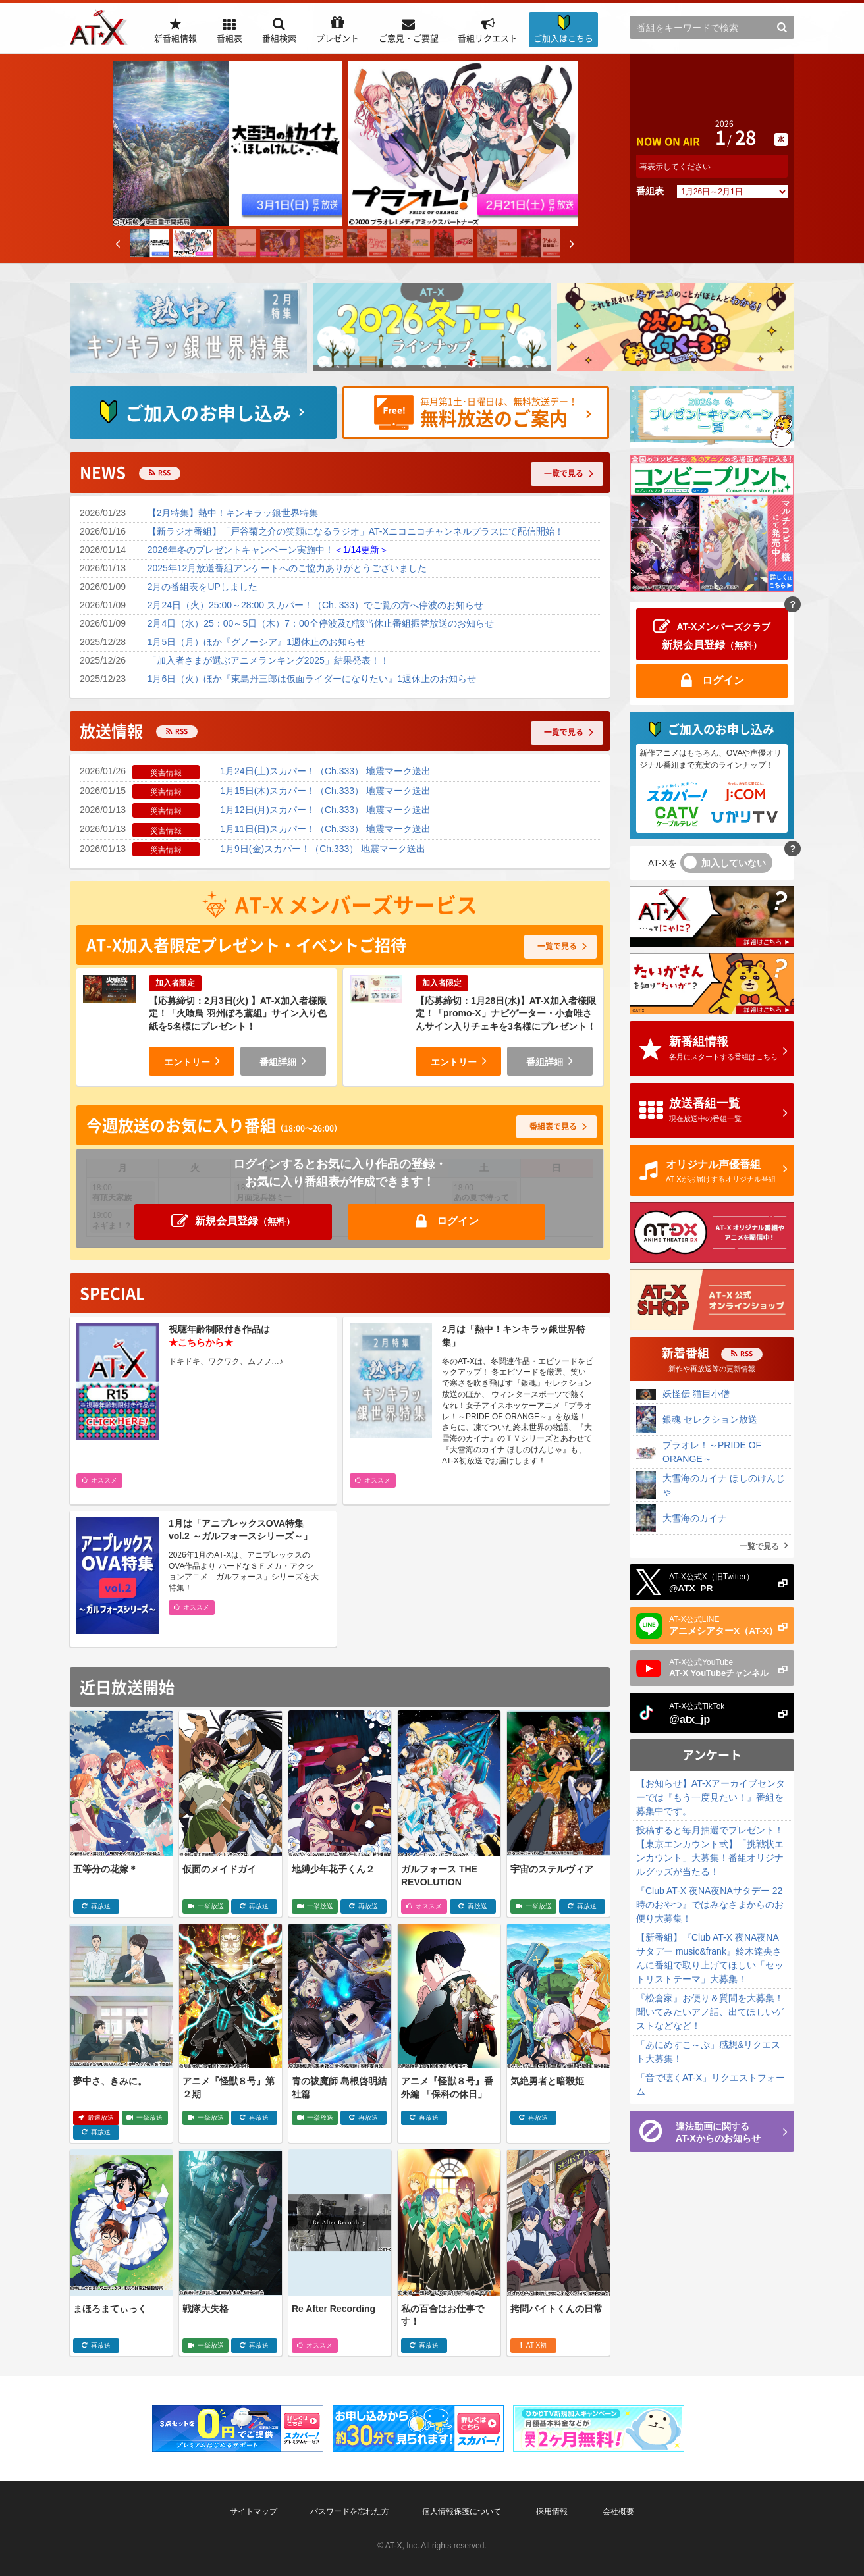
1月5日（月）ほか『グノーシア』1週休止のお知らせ (256, 642)
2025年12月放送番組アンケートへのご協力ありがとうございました (287, 568)
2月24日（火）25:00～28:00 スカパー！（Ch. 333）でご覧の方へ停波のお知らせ (315, 605)
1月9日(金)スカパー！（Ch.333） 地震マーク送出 (322, 848)
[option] (227, 143)
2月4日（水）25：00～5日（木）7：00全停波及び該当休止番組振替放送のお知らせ (321, 623)
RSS (164, 472)
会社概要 (618, 2511)
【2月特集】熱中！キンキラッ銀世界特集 (233, 513)
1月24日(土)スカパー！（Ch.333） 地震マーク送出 (325, 771)
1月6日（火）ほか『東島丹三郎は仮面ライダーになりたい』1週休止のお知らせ (312, 678)
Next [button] (572, 250)
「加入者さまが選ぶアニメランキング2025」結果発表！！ (268, 660)
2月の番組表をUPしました (202, 586)
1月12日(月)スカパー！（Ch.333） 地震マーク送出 (325, 809)
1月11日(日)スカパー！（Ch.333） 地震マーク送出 (325, 829)
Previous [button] (117, 250)
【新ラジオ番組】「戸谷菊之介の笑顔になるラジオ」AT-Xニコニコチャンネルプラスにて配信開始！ (356, 531)
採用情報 (552, 2511)
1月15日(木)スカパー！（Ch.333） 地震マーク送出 (325, 790)
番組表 (650, 191)
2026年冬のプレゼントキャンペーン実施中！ (268, 549)
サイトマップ (253, 2511)
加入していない (733, 863)
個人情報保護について (461, 2511)
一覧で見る (759, 1546)
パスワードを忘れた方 (349, 2511)
